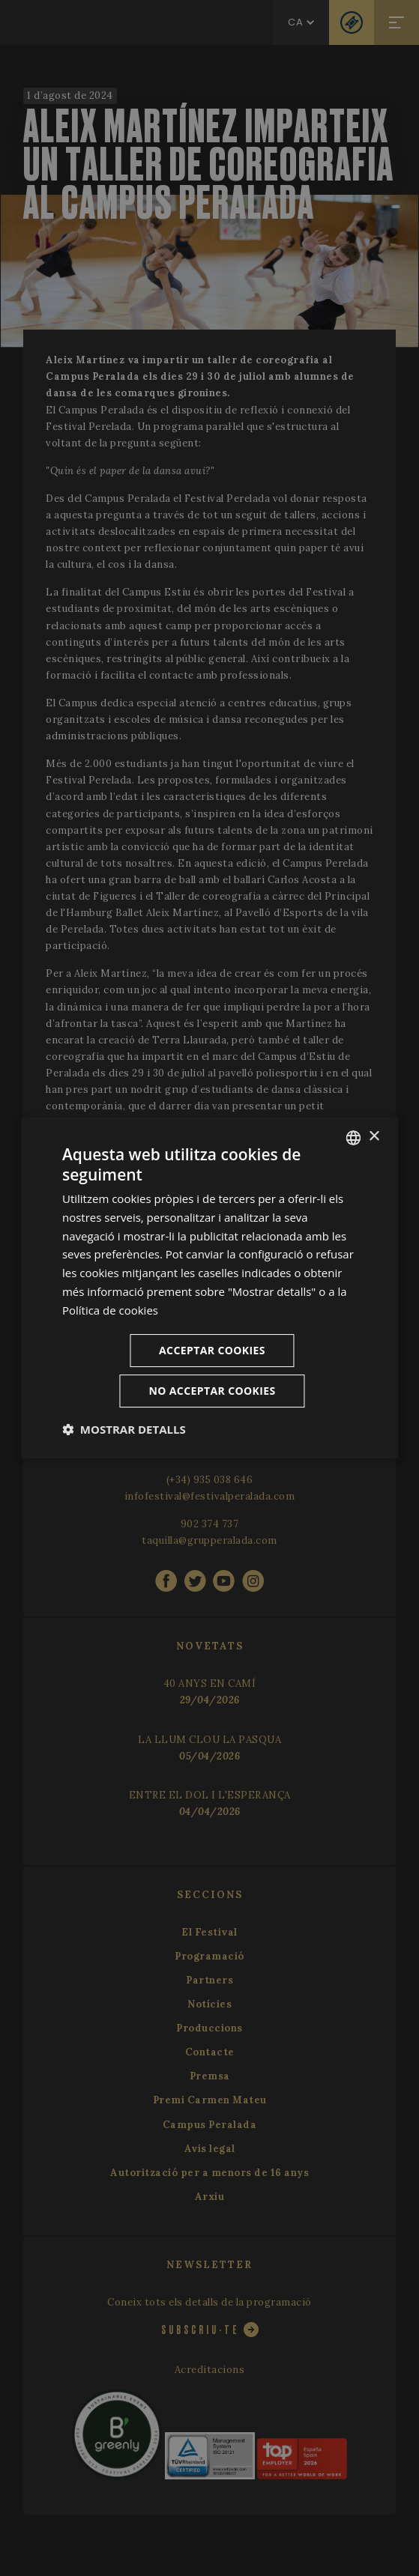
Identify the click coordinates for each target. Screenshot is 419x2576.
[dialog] (209, 1288)
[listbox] (353, 1137)
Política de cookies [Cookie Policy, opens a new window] (110, 1310)
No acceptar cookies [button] (211, 1391)
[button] (124, 1429)
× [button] (373, 1136)
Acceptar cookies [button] (212, 1350)
